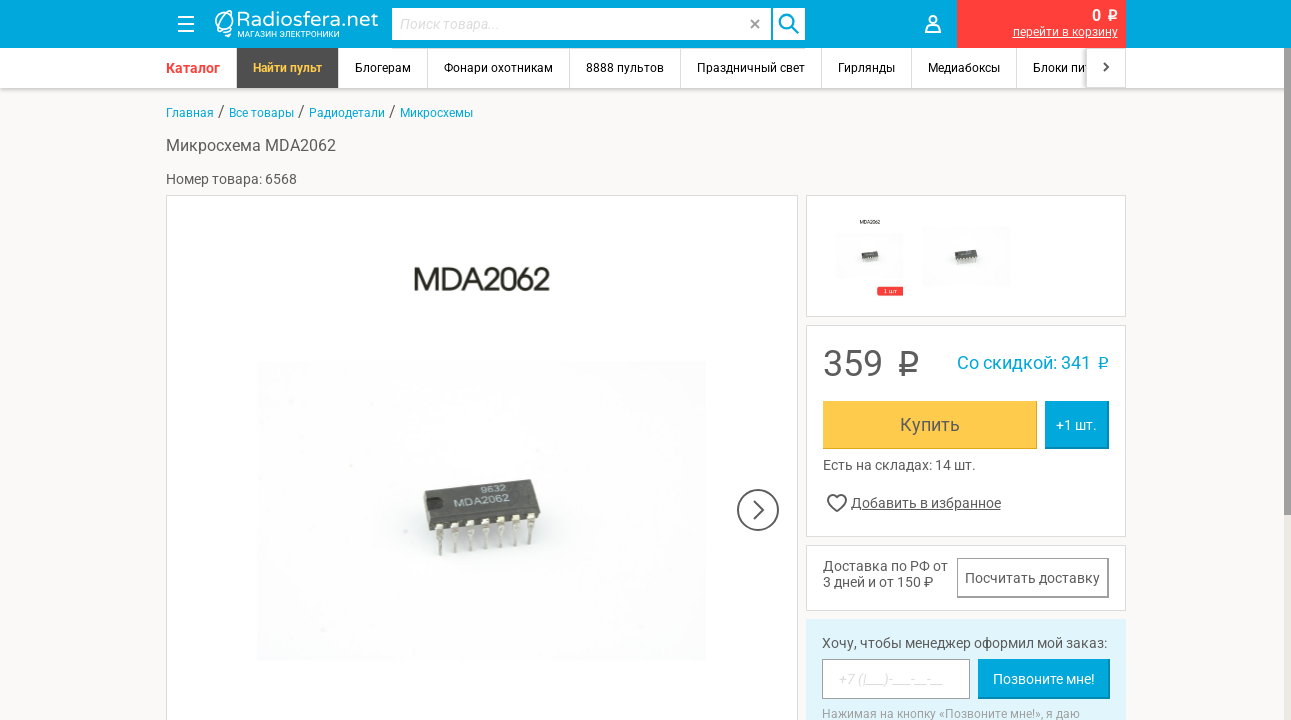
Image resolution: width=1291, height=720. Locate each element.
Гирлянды (866, 68)
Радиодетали (347, 113)
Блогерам (383, 68)
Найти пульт (287, 68)
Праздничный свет (751, 68)
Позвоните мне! (1044, 679)
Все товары (261, 113)
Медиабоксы (964, 68)
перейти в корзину (1065, 32)
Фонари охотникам (498, 68)
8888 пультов (625, 68)
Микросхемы (436, 113)
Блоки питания (1076, 68)
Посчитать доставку (1032, 578)
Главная (190, 113)
